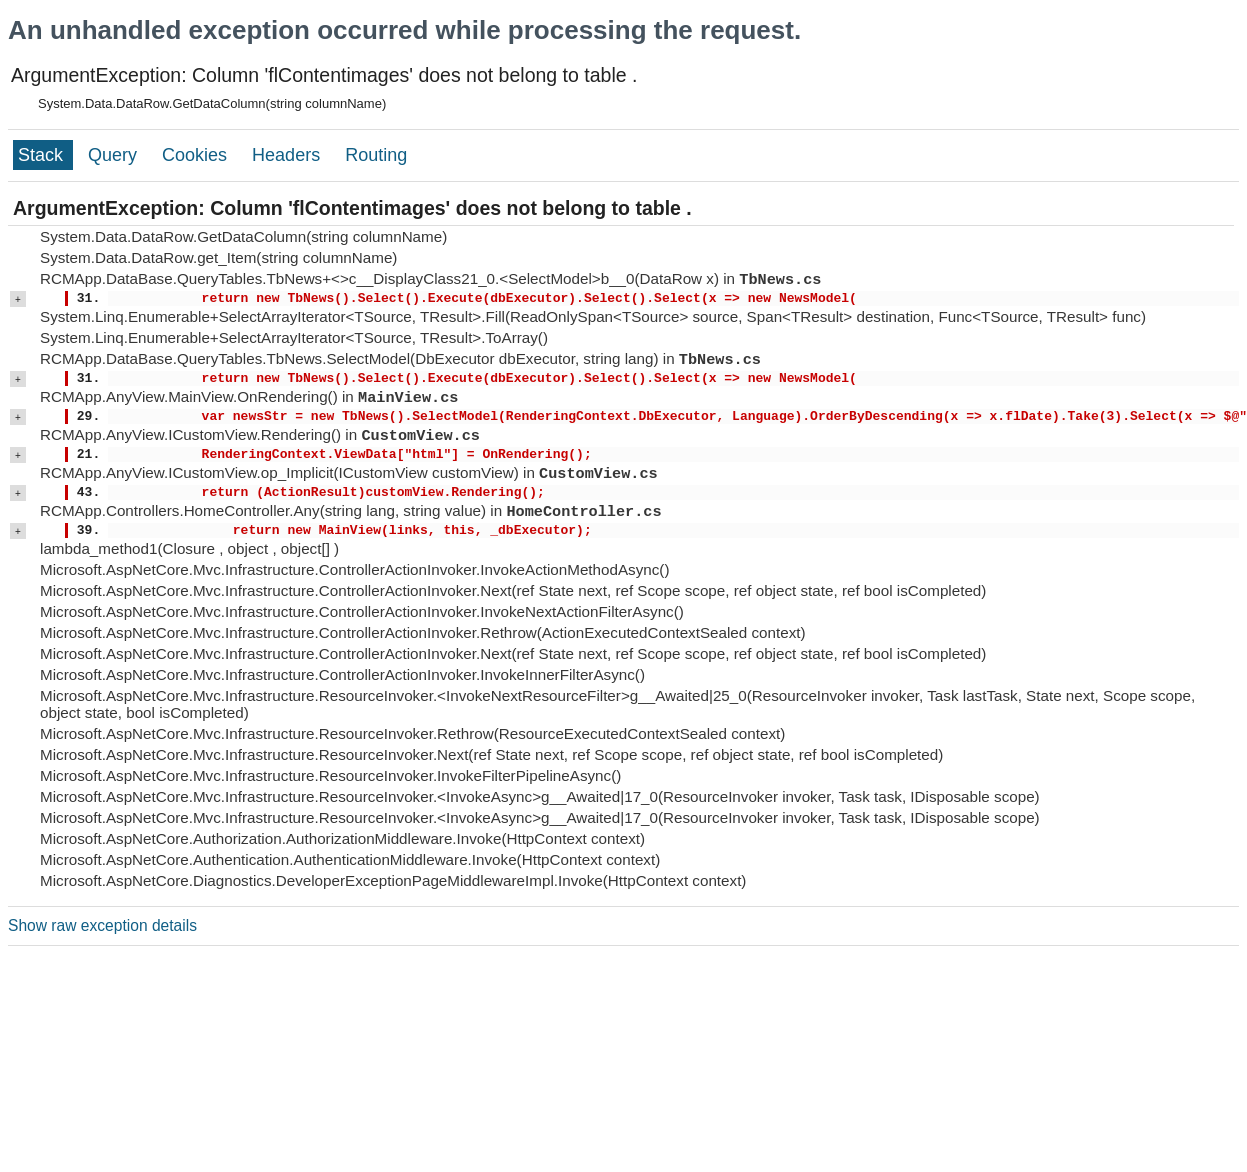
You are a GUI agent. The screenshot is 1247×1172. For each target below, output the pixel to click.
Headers (288, 155)
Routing (376, 155)
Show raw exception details (102, 925)
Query (115, 155)
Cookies (197, 155)
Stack (43, 155)
